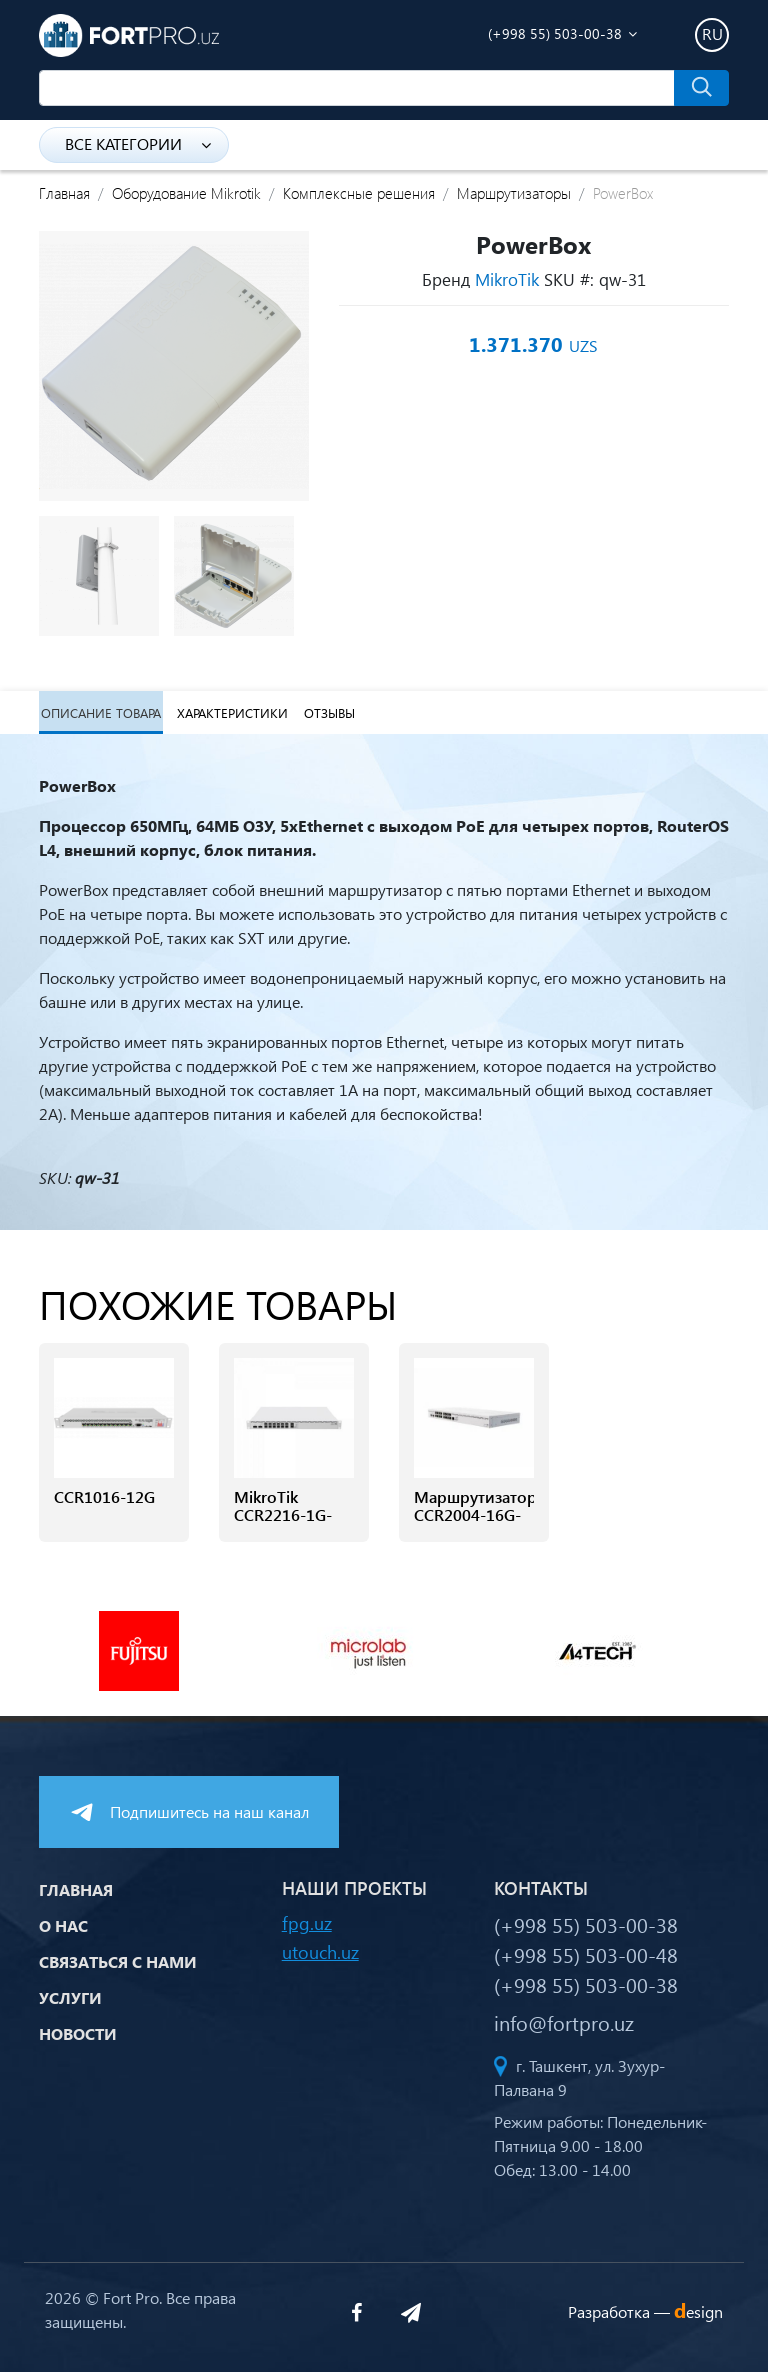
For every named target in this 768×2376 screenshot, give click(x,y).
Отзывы (325, 714)
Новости (78, 2036)
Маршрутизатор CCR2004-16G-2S (474, 1520)
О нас (63, 1928)
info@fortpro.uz (564, 2026)
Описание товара (99, 714)
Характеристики (229, 714)
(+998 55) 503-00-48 (586, 1958)
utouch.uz (320, 1955)
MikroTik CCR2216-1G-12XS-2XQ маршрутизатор (294, 1529)
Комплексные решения (359, 193)
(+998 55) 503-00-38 (555, 33)
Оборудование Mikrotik (186, 193)
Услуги (70, 2000)
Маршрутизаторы (514, 193)
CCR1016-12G (104, 1500)
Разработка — (645, 2314)
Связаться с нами (118, 1964)
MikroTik (507, 279)
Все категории (138, 143)
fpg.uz (307, 1926)
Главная (64, 193)
